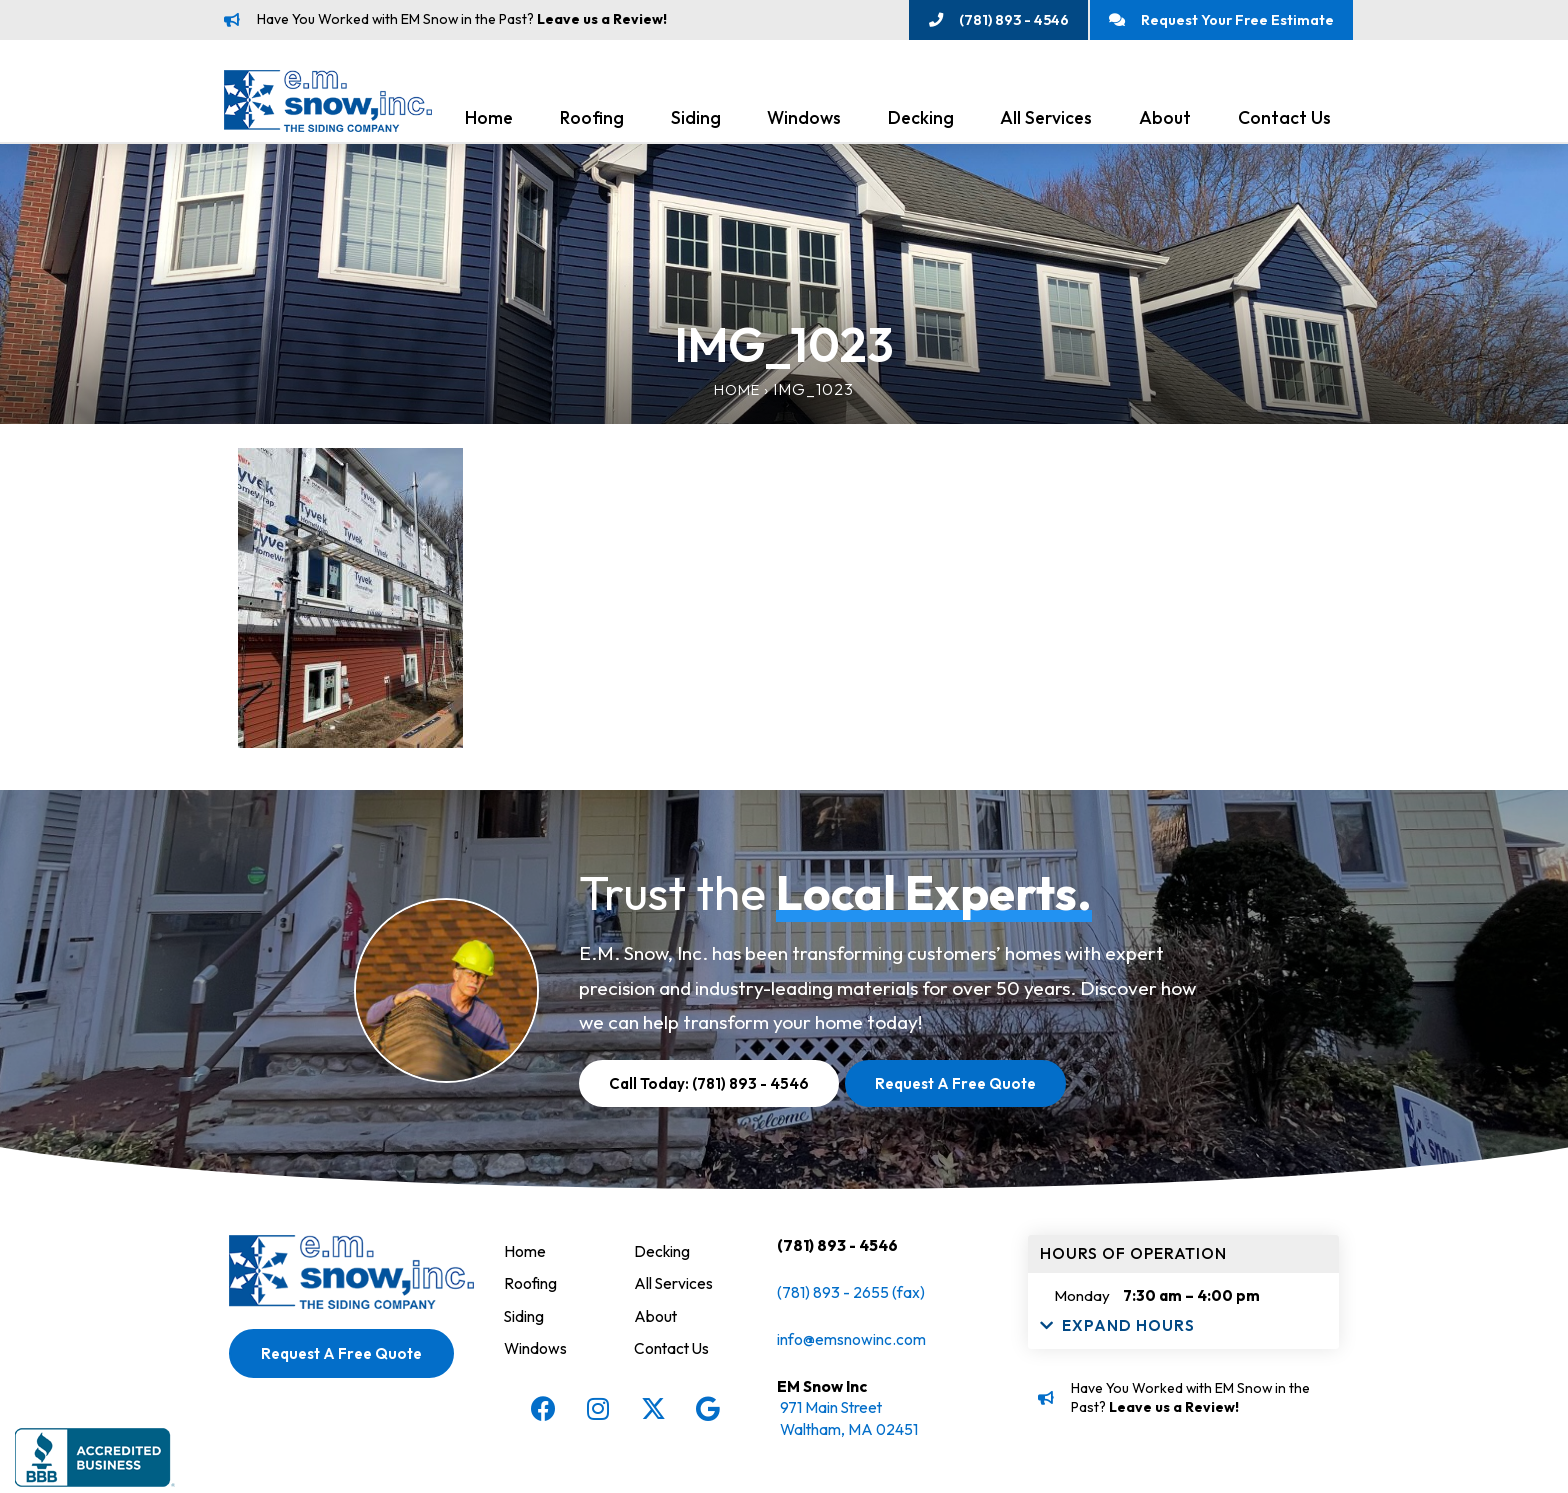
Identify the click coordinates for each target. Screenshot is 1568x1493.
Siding (696, 121)
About (1165, 121)
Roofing (592, 121)
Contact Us (1284, 121)
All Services (1046, 121)
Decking (921, 121)
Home (489, 121)
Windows (804, 121)
